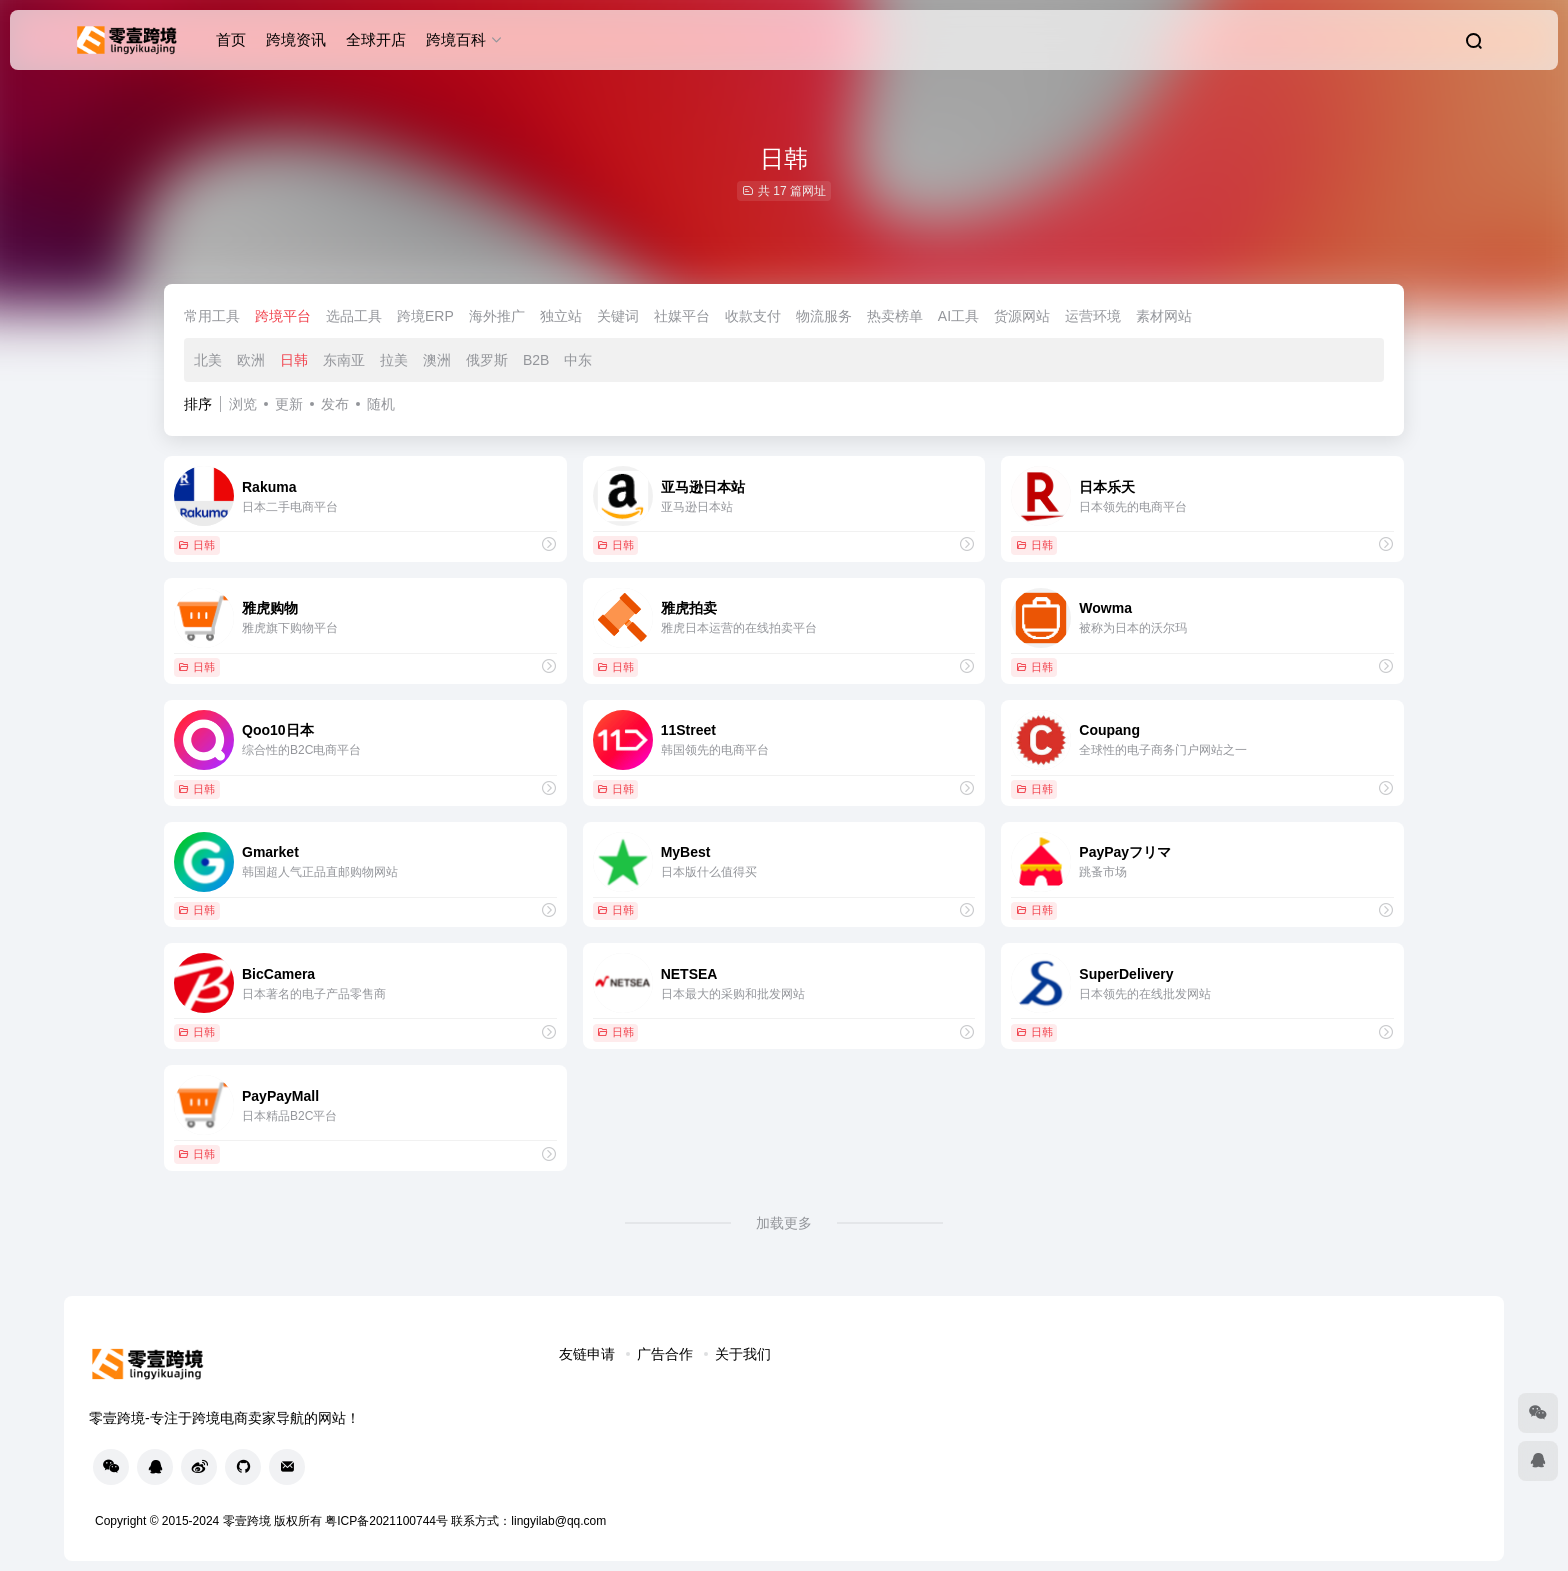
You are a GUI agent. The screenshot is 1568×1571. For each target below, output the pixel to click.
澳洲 (437, 360)
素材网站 (1164, 316)
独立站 (561, 316)
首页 (231, 39)
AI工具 (958, 316)
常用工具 (212, 316)
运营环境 (1093, 316)
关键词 (618, 316)
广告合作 (665, 1354)
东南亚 (344, 360)
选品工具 (354, 316)
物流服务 (824, 316)
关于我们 (743, 1354)
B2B (536, 360)
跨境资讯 (296, 39)
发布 (335, 404)
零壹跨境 (247, 1521)
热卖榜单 (895, 316)
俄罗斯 (487, 360)
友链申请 (587, 1354)
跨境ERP (425, 316)
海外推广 (497, 316)
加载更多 (784, 1223)
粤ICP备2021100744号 (388, 1521)
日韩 (294, 360)
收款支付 (753, 316)
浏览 (243, 404)
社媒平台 (682, 316)
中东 (578, 360)
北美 (208, 360)
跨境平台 (283, 316)
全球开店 (376, 39)
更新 (289, 404)
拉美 (394, 360)
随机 (381, 404)
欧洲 (251, 360)
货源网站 (1022, 316)
